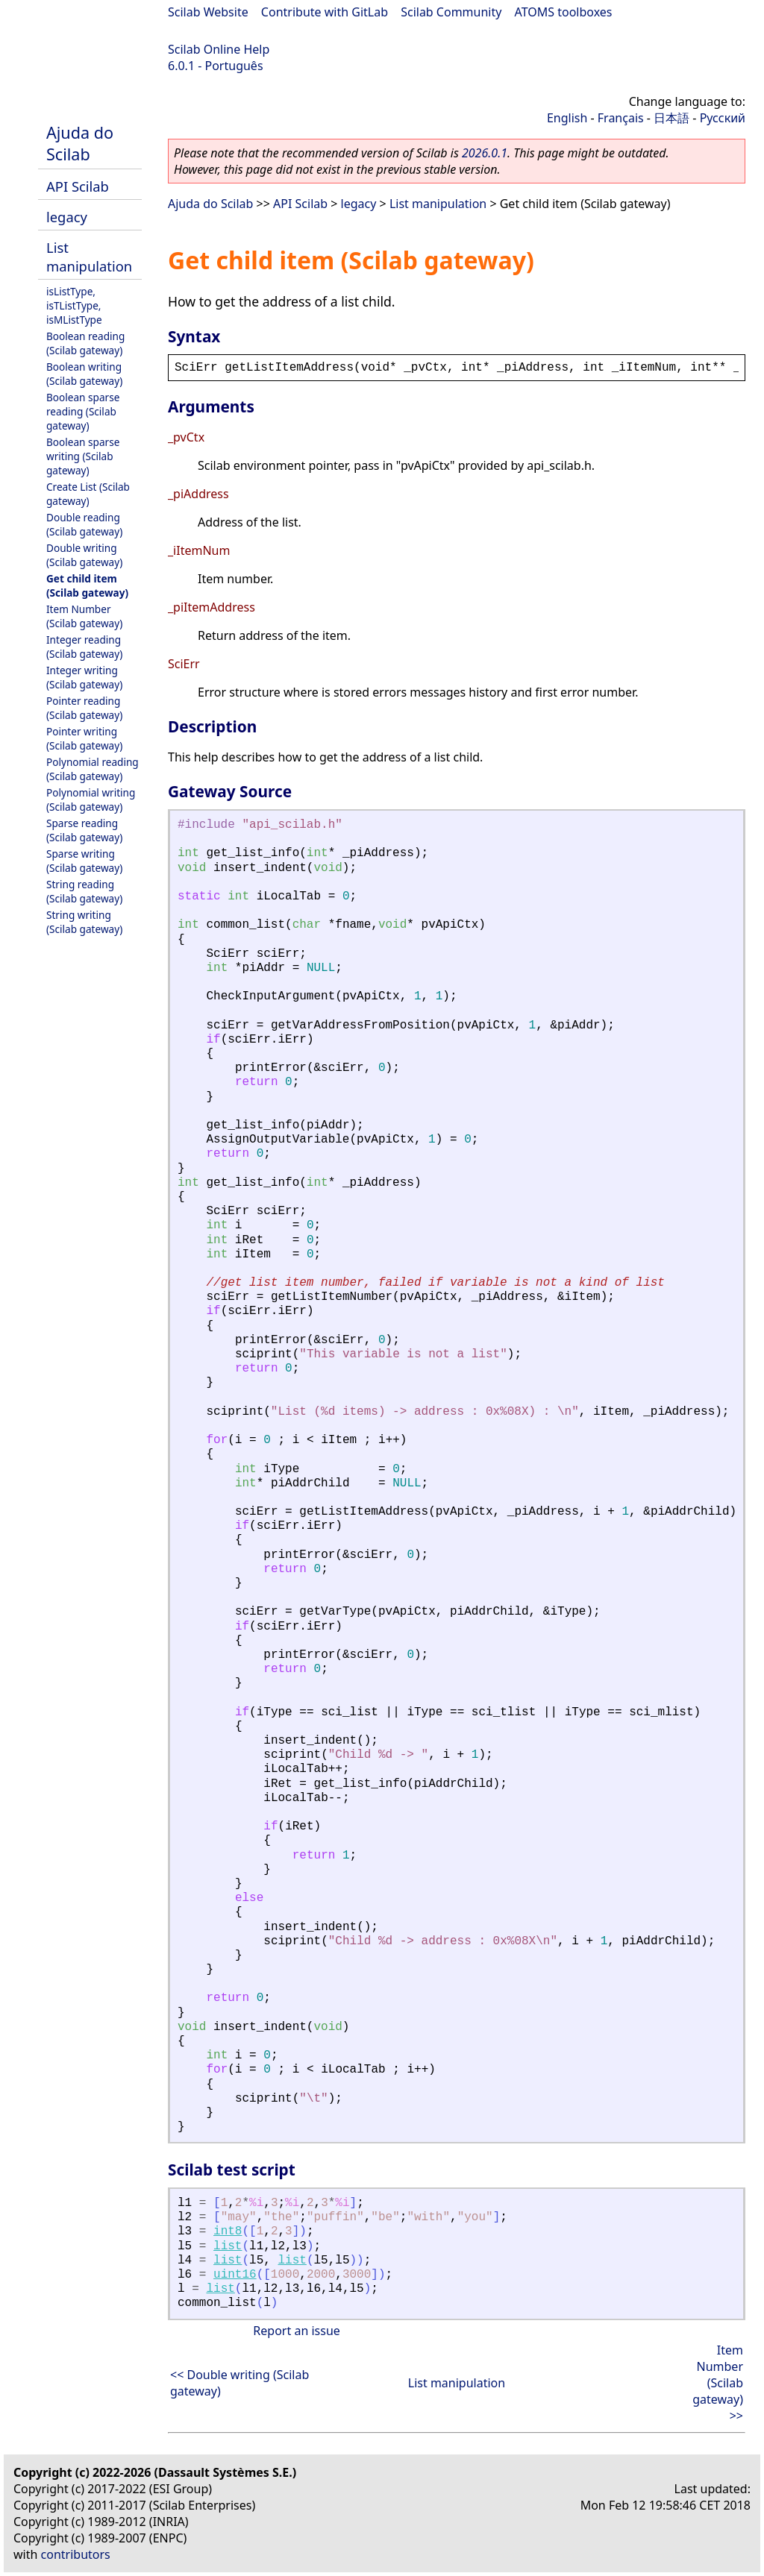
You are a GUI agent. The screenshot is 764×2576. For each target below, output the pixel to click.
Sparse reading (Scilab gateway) (84, 830)
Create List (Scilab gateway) (88, 494)
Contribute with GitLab (324, 12)
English (567, 118)
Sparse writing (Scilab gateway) (84, 860)
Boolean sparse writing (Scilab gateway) (82, 456)
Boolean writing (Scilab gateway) (84, 373)
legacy (66, 216)
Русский (722, 118)
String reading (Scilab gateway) (84, 891)
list (227, 2246)
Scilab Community (451, 12)
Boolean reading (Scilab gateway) (85, 343)
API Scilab (77, 186)
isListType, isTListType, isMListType (74, 305)
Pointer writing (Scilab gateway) (84, 738)
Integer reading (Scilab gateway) (84, 646)
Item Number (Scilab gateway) (84, 616)
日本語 (671, 118)
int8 (227, 2231)
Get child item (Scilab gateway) (87, 585)
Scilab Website (208, 12)
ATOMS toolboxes (564, 12)
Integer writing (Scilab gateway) (84, 677)
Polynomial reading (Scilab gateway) (92, 769)
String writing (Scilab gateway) (84, 922)
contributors (75, 2554)
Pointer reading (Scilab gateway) (84, 708)
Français (621, 118)
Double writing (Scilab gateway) (84, 555)
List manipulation (89, 256)
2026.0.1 (484, 153)
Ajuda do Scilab (79, 143)
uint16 (235, 2274)
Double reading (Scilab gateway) (84, 524)
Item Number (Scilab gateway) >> (717, 2383)
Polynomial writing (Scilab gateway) (90, 799)
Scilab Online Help (218, 49)
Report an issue (296, 2330)
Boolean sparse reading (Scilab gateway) (82, 411)
